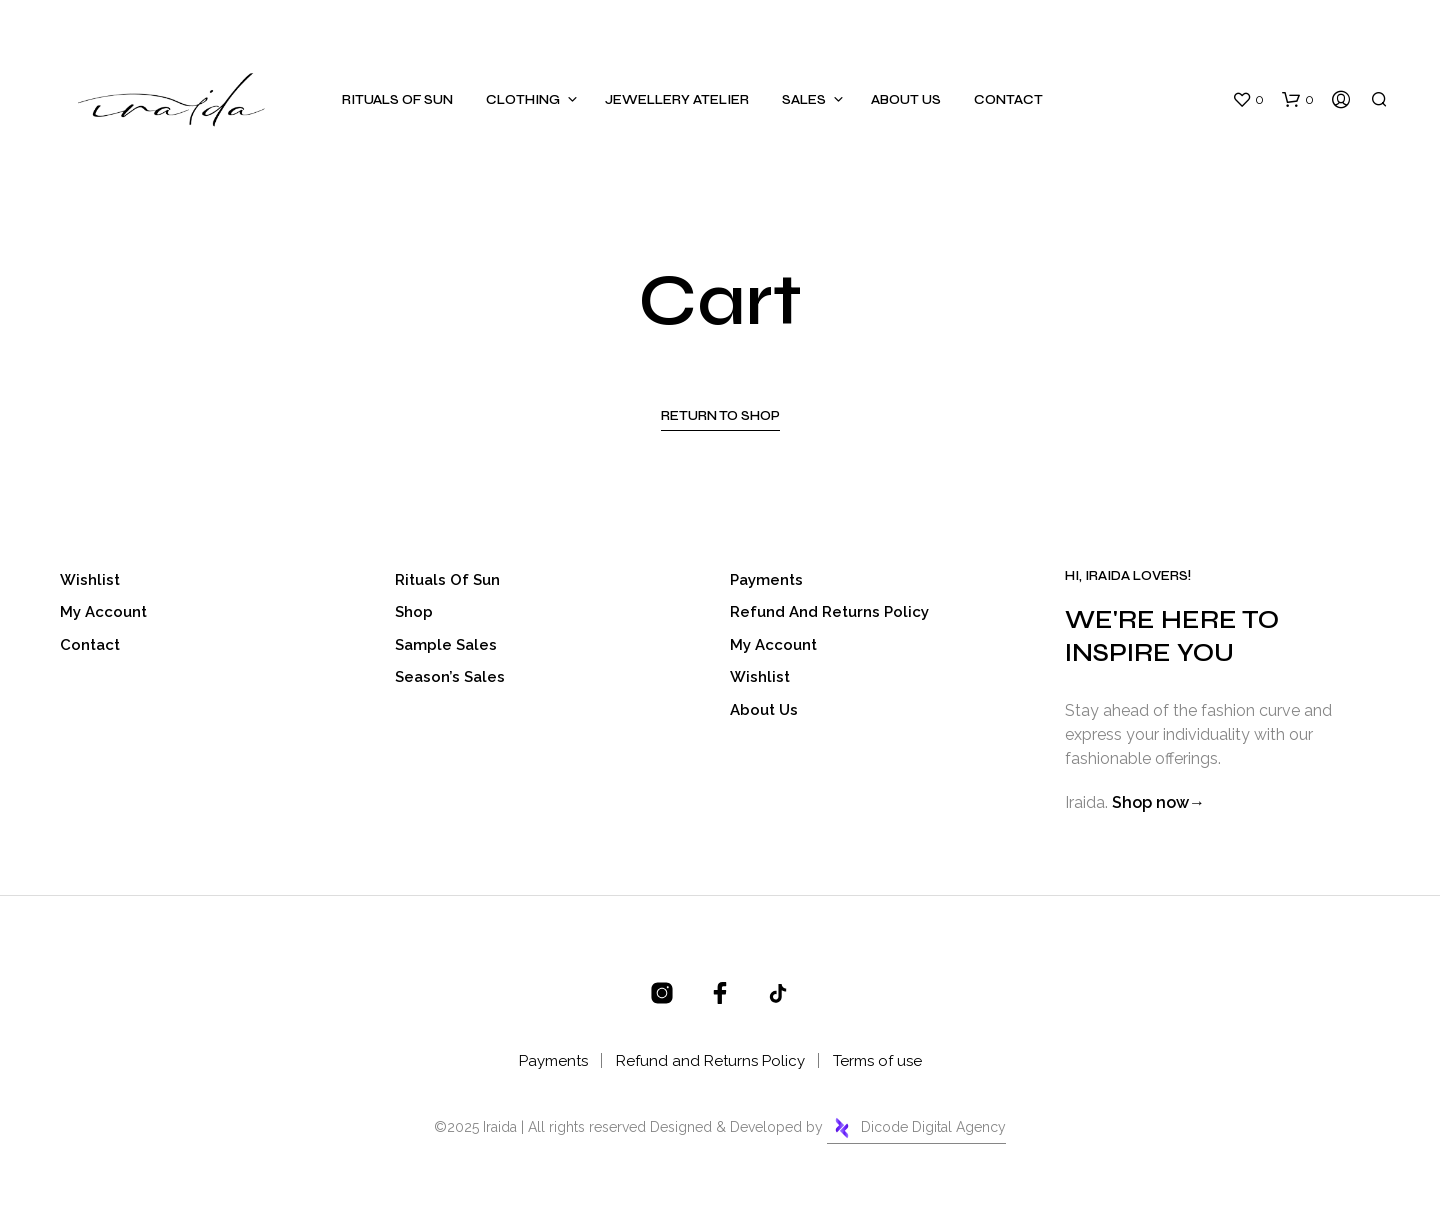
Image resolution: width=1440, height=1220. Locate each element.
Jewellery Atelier (677, 100)
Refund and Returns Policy (829, 612)
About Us (906, 100)
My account (103, 612)
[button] (1248, 100)
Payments (766, 580)
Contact (1008, 100)
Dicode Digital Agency (916, 1128)
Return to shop (720, 416)
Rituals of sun (397, 100)
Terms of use (877, 1061)
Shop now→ (1158, 802)
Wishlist (90, 580)
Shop (414, 612)
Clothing (523, 100)
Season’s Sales (450, 677)
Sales (804, 100)
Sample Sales (446, 645)
